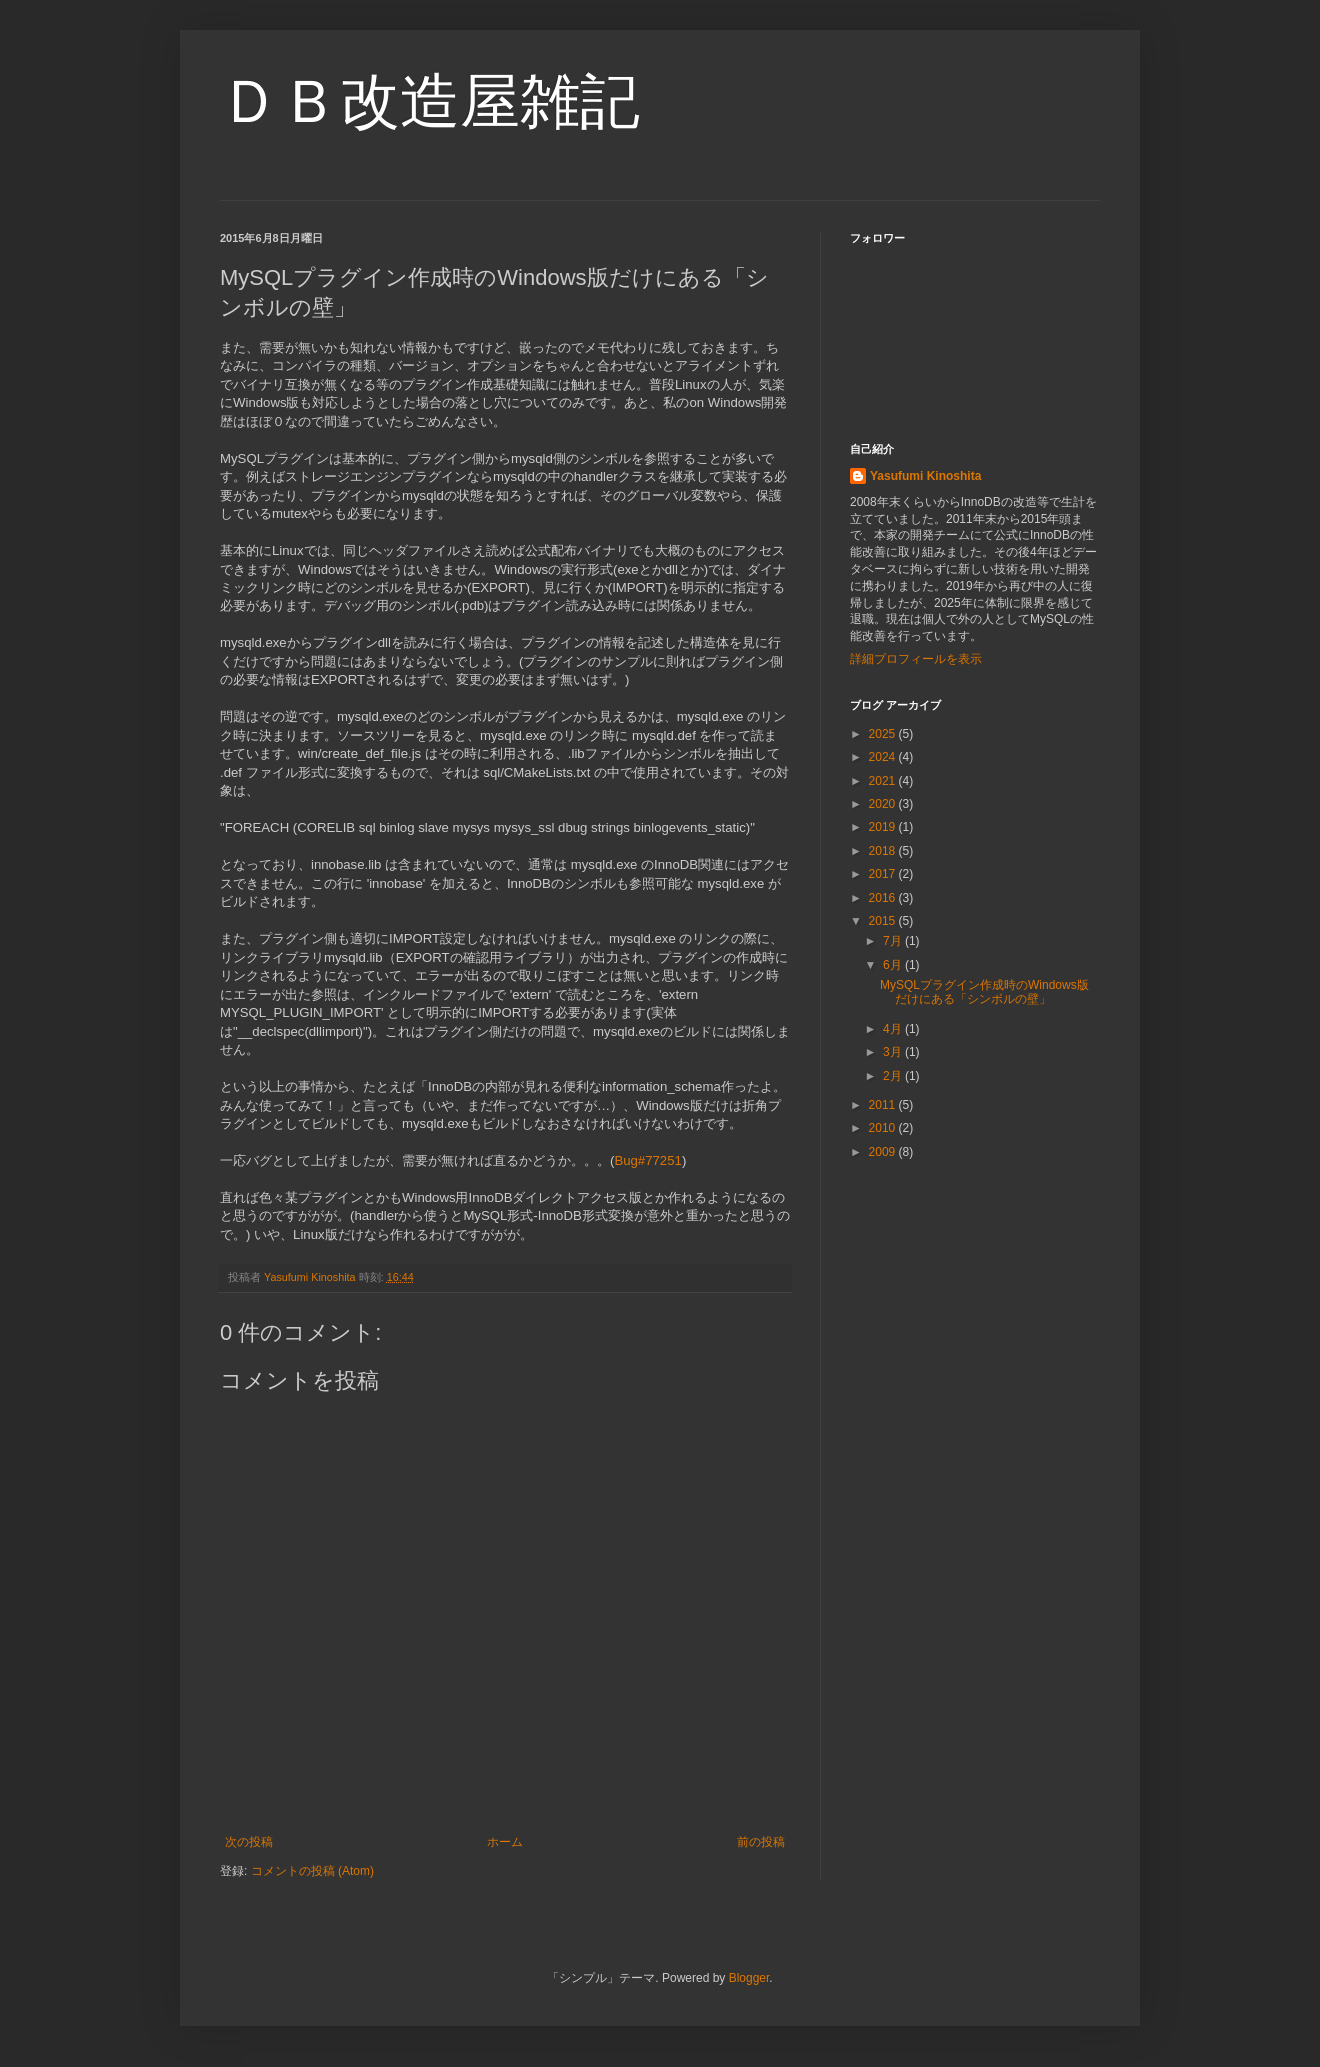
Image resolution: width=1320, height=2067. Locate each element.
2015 (884, 921)
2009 (884, 1152)
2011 (884, 1105)
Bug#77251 (647, 1160)
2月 (894, 1076)
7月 (894, 941)
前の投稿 (761, 1842)
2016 (884, 898)
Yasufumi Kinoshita (925, 476)
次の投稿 (249, 1842)
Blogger (749, 1978)
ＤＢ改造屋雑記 (430, 101)
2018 (884, 851)
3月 (894, 1052)
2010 (884, 1128)
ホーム (505, 1842)
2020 (884, 804)
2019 (884, 827)
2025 (884, 734)
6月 (894, 965)
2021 (884, 781)
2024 (884, 757)
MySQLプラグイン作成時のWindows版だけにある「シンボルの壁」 (984, 992)
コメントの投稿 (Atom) (312, 1871)
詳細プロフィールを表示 (916, 659)
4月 (894, 1029)
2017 (884, 874)
